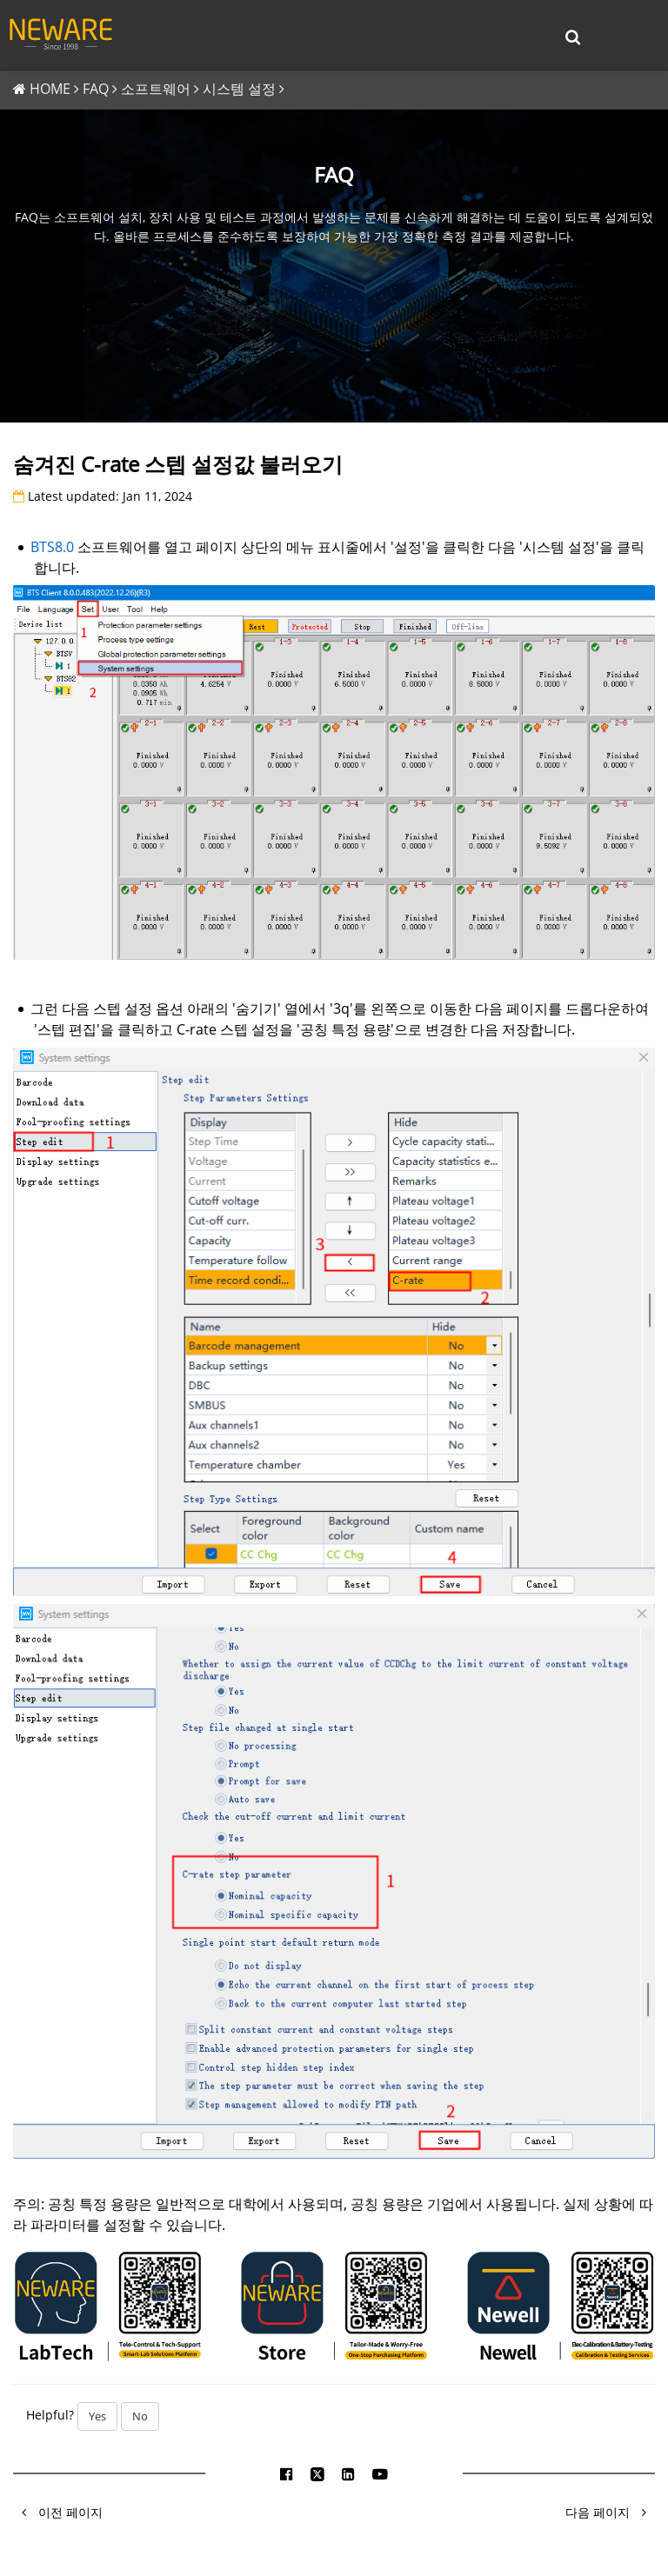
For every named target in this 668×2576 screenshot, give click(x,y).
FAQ (96, 90)
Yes (97, 2418)
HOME (50, 90)
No (140, 2418)
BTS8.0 (52, 547)
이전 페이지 (58, 2514)
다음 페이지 (610, 2514)
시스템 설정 (239, 90)
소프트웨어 (155, 90)
